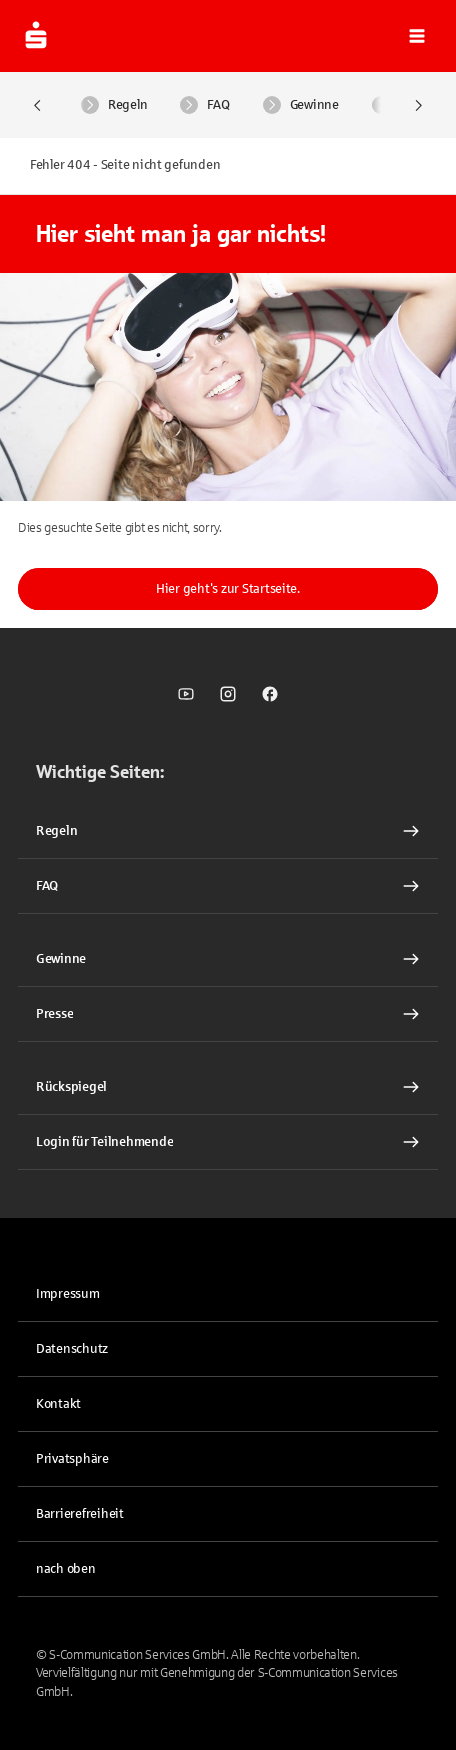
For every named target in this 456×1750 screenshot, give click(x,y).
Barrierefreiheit (80, 1514)
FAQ (204, 105)
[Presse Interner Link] (228, 1014)
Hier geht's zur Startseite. (228, 589)
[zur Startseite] (36, 36)
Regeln (114, 105)
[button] (417, 36)
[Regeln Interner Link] (228, 831)
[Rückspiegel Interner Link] (228, 1087)
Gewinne (301, 105)
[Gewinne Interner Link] (228, 959)
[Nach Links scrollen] (37, 105)
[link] (186, 694)
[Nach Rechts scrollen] (418, 105)
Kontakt (58, 1404)
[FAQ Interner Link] (228, 886)
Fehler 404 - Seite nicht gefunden (125, 165)
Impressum (68, 1294)
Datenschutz (72, 1349)
